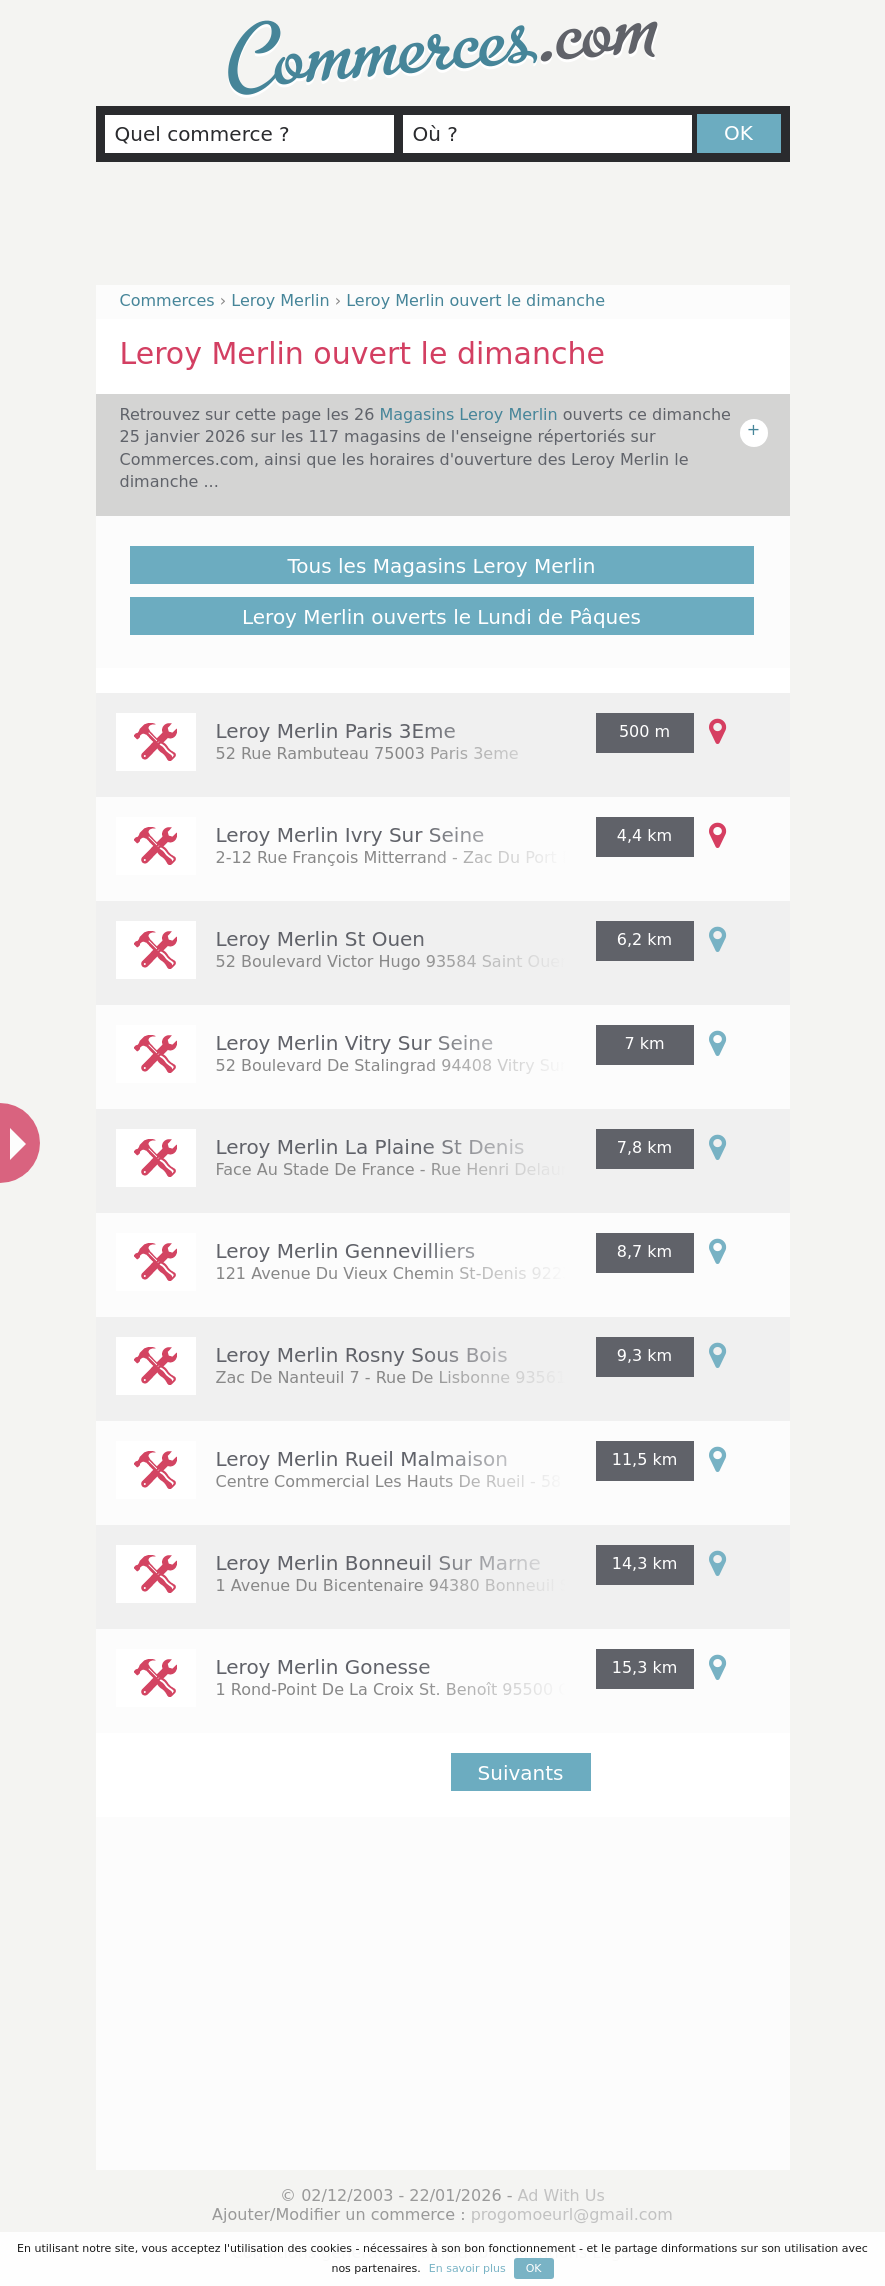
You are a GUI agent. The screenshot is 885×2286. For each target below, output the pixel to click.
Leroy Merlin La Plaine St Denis (370, 1147)
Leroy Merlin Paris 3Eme (336, 731)
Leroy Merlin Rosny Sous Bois (362, 1355)
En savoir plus (467, 2268)
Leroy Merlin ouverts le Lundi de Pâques (441, 617)
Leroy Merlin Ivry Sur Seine (350, 835)
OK (738, 133)
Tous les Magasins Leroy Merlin (442, 566)
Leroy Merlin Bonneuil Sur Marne (378, 1563)
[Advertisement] (443, 232)
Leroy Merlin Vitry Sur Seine (355, 1043)
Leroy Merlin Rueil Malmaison (362, 1459)
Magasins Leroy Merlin (470, 414)
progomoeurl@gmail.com (572, 2214)
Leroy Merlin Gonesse (323, 1667)
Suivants (521, 1773)
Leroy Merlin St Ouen (321, 939)
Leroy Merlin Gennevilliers (346, 1251)
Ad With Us (561, 2195)
